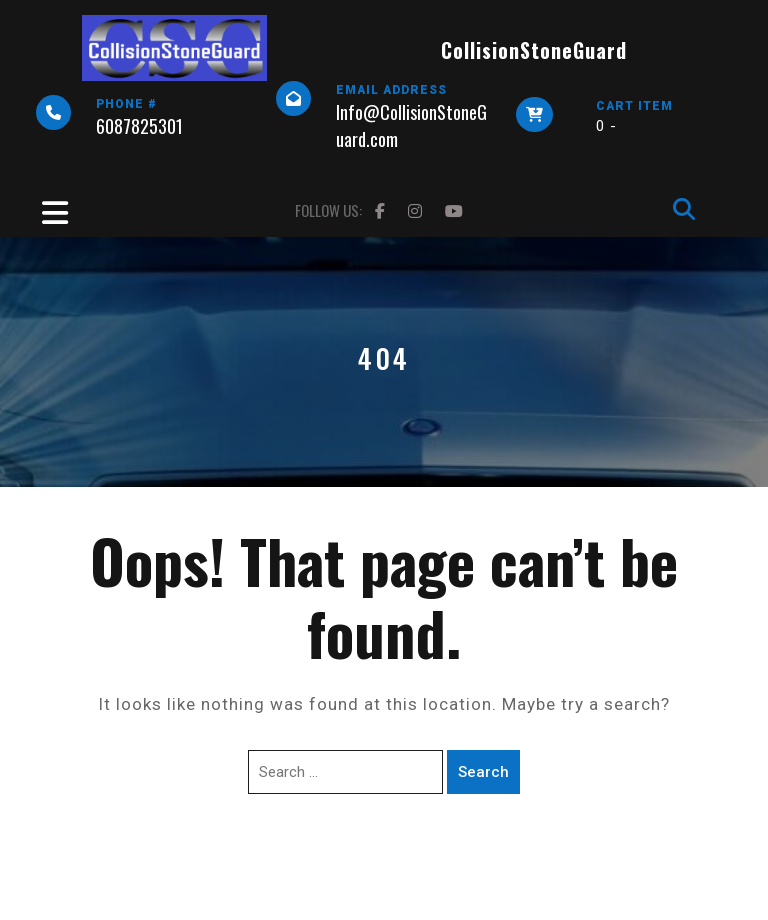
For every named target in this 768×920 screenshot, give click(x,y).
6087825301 (139, 126)
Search (483, 772)
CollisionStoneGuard (534, 50)
